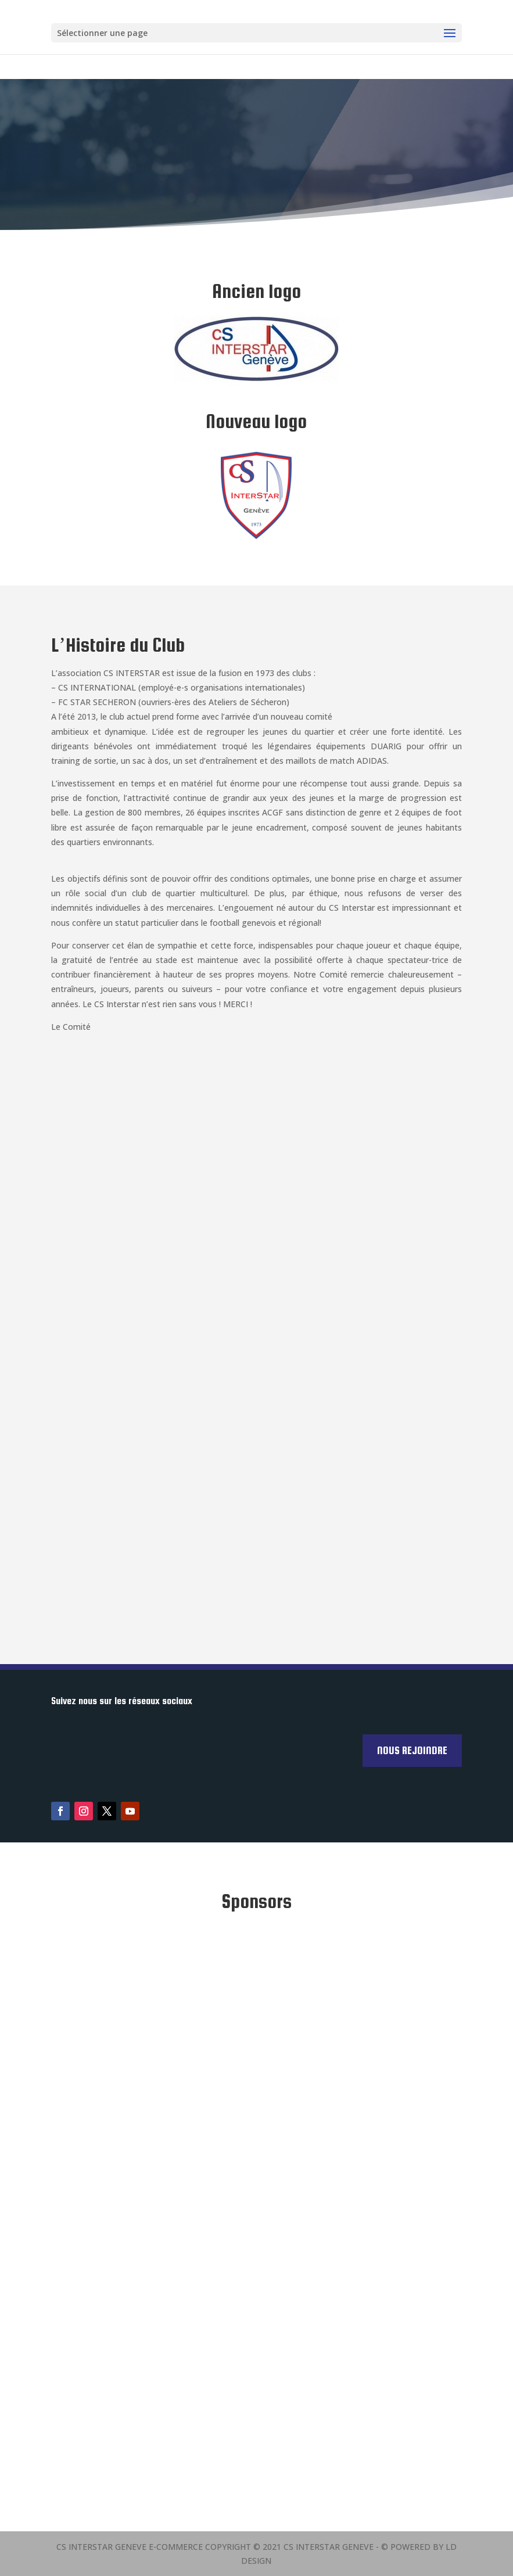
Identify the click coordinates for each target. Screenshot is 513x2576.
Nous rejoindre (412, 1750)
